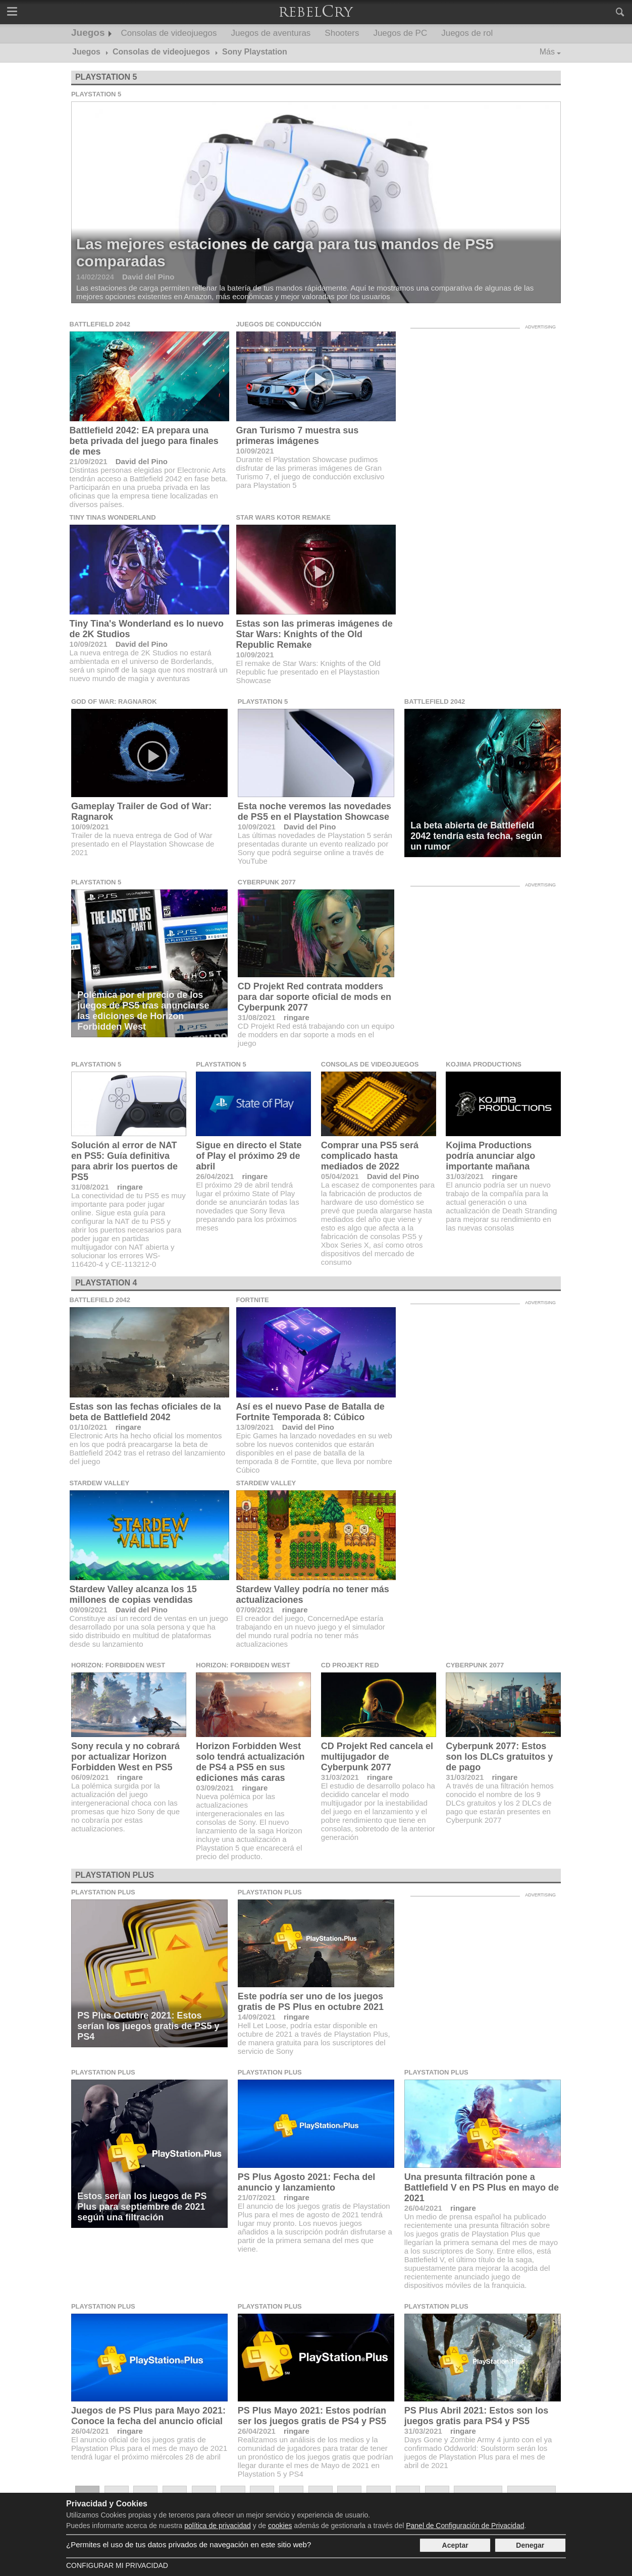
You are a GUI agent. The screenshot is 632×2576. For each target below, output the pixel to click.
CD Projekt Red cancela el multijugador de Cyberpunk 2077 (377, 1756)
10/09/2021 (255, 450)
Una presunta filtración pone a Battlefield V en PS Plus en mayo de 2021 (481, 2187)
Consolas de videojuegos (169, 33)
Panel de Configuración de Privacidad (465, 2526)
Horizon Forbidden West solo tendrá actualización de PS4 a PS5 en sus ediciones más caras (250, 1762)
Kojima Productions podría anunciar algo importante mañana (490, 1155)
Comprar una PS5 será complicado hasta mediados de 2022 (369, 1155)
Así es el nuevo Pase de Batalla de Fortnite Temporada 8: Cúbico (310, 1412)
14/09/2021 (257, 2016)
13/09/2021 (255, 1427)
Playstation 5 (106, 77)
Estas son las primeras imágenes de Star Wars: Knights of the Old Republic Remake (314, 634)
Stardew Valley (100, 1483)
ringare (296, 1017)
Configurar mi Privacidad (117, 2565)
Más (547, 51)
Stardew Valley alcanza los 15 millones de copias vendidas (133, 1594)
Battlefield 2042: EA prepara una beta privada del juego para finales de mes (144, 441)
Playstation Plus (114, 1875)
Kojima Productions (483, 1064)
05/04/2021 (340, 1176)
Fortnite (252, 1300)
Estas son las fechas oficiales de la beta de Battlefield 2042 (145, 1412)
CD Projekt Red (350, 1665)
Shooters (342, 33)
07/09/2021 (255, 1609)
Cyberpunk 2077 (267, 882)
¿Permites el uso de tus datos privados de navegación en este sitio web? (188, 2544)
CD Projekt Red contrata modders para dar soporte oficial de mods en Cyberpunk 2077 (314, 997)
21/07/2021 (257, 2197)
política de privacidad (217, 2526)
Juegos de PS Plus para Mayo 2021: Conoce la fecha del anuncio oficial (148, 2415)
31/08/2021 (257, 1017)
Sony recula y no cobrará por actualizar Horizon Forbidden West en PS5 (125, 1756)
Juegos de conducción (279, 324)
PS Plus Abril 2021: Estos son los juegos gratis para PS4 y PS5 (476, 2415)
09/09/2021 (89, 1609)
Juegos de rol (467, 33)
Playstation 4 (106, 1282)
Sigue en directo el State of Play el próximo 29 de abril (248, 1155)
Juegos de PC (400, 33)
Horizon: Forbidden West (118, 1665)
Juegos (88, 32)
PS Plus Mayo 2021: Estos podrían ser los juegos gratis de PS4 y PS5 (312, 2415)
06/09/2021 (90, 1777)
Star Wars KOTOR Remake (283, 517)
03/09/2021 (215, 1787)
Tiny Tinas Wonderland (113, 517)
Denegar (530, 2545)
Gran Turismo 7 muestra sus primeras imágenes (297, 435)
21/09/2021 (89, 461)
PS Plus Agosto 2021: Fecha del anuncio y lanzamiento (306, 2182)
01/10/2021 (89, 1427)
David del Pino (142, 461)
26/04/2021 (215, 1176)
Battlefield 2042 (100, 324)
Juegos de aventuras (271, 33)
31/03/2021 (465, 1176)
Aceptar (455, 2545)
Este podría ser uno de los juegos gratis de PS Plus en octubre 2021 (311, 2001)
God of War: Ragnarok (114, 701)
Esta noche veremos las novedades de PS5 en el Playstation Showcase (314, 811)
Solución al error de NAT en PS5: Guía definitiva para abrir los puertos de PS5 (124, 1161)
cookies (280, 2526)
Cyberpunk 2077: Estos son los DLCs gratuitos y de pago (499, 1756)
